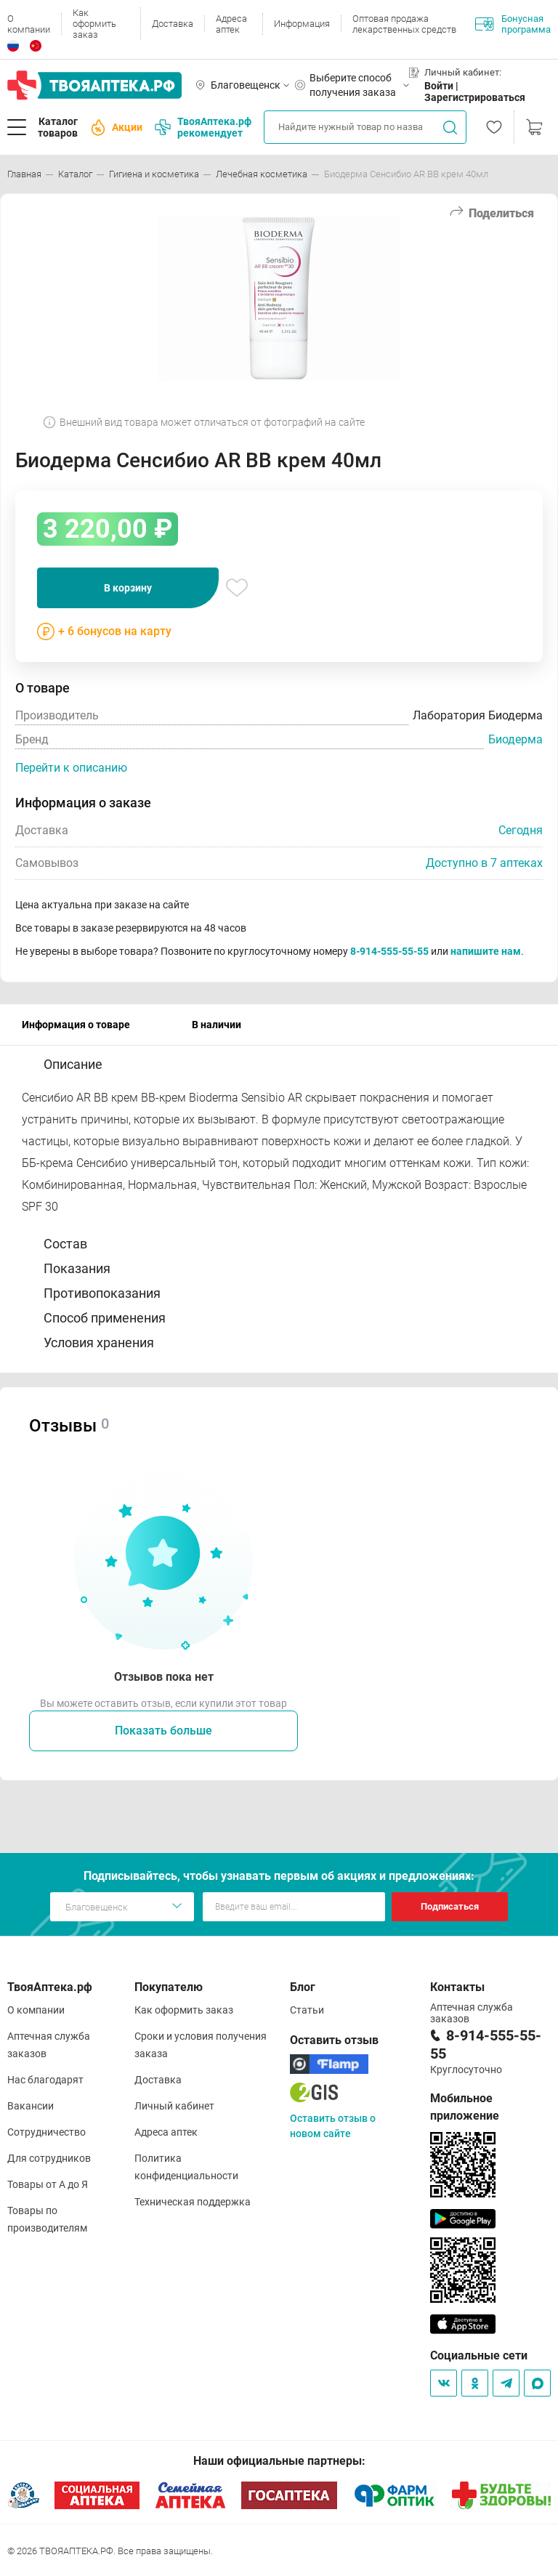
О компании (28, 24)
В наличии (216, 1024)
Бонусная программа (513, 24)
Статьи (307, 2010)
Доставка (172, 23)
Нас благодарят (45, 2080)
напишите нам (485, 951)
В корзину (128, 588)
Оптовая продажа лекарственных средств (404, 24)
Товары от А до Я (47, 2184)
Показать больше (163, 1730)
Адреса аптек (231, 24)
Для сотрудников (49, 2158)
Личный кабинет (174, 2106)
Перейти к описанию (71, 768)
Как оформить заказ (94, 23)
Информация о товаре (76, 1024)
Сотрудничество (46, 2132)
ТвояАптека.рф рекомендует (203, 127)
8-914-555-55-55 (389, 951)
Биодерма (515, 739)
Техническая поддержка (192, 2202)
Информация (302, 23)
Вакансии (30, 2106)
